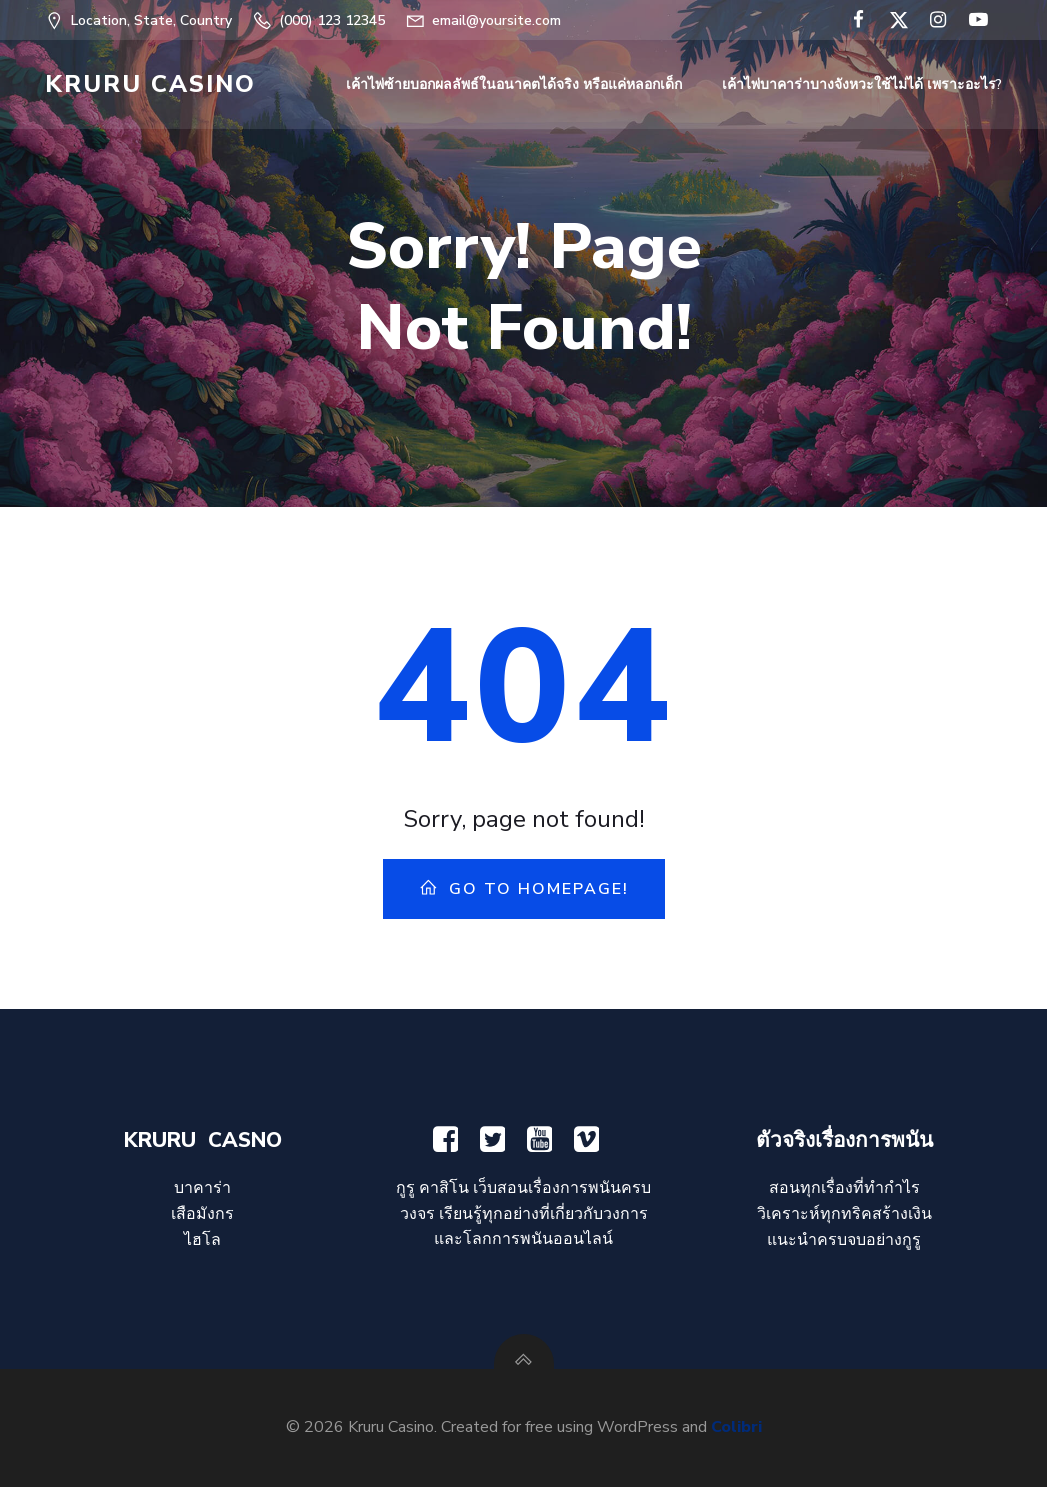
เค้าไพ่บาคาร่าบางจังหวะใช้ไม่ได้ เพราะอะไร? (864, 85)
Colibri (736, 1440)
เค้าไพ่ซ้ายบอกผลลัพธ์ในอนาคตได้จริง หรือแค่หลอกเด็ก (516, 85)
